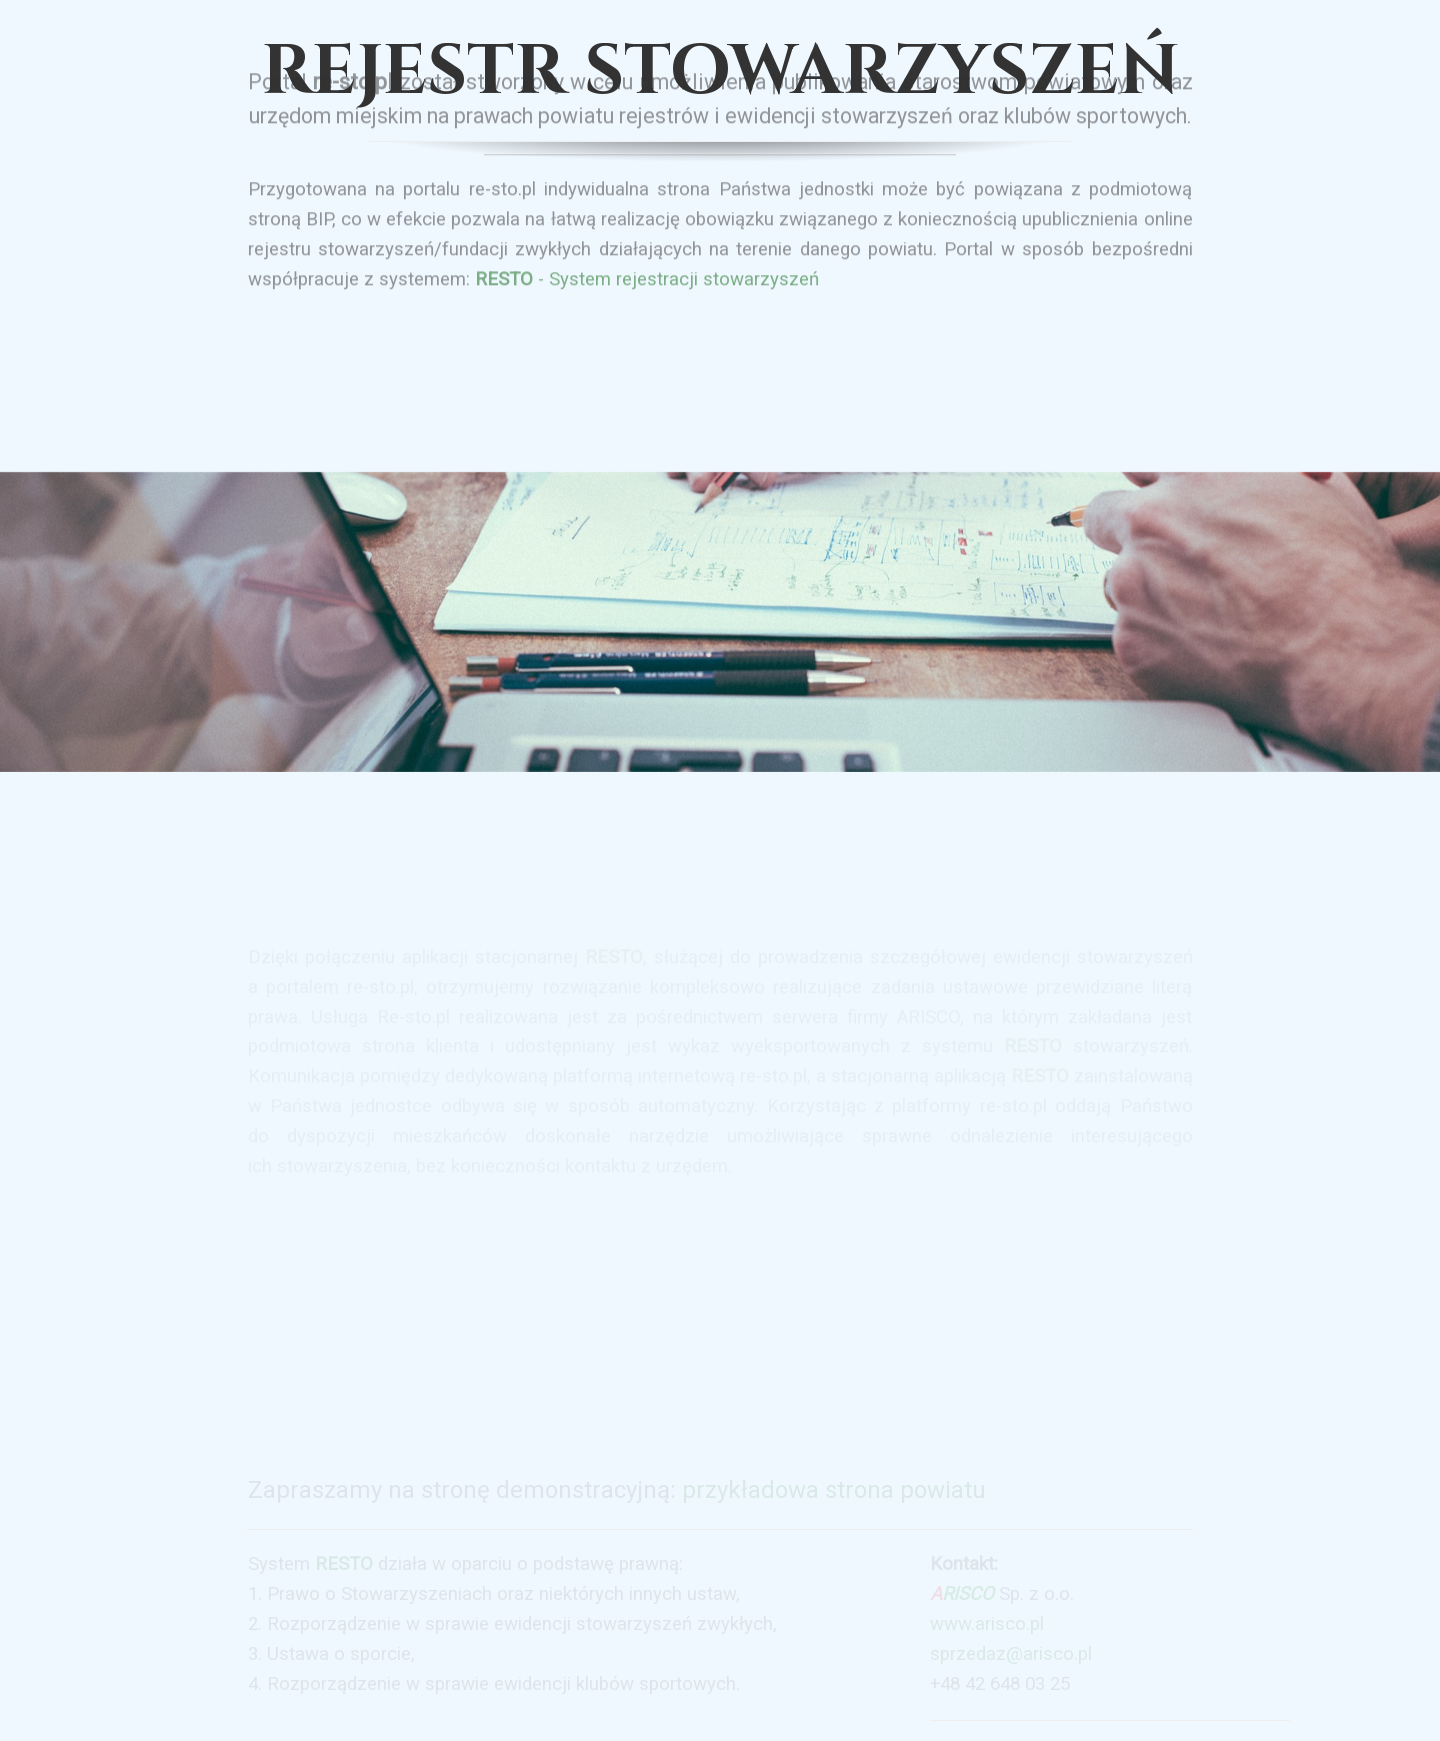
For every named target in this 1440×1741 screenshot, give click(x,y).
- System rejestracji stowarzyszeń (647, 260)
